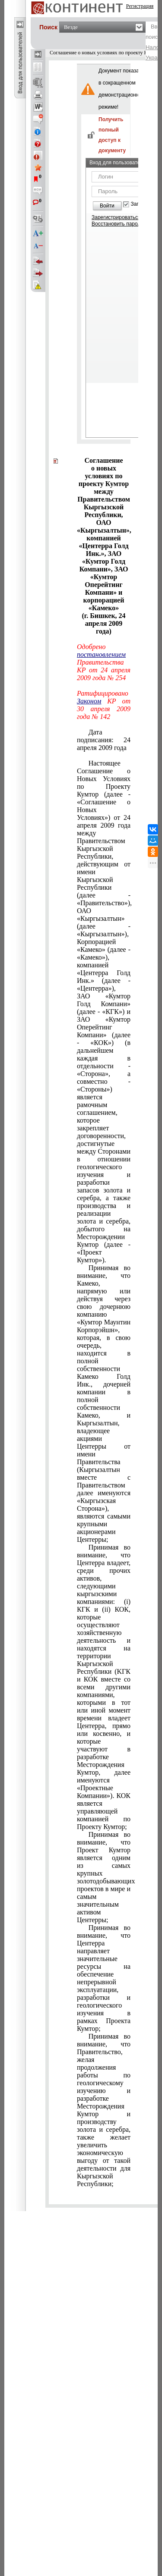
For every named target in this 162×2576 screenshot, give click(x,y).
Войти (107, 206)
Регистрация (140, 6)
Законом (89, 701)
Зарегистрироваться (116, 217)
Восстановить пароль (117, 224)
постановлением (101, 654)
